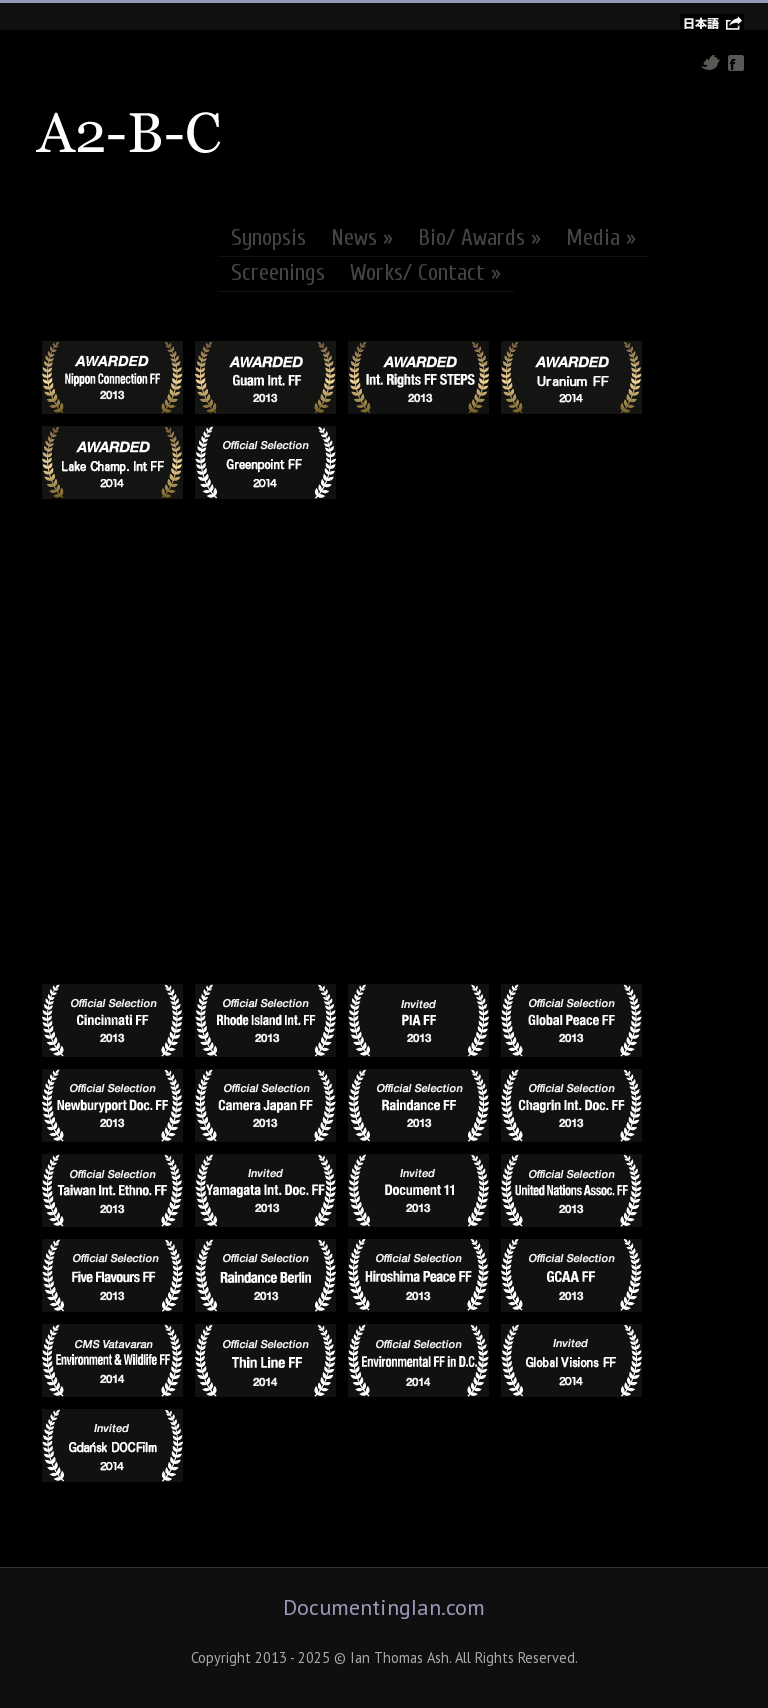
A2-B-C (129, 133)
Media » (601, 238)
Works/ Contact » (425, 273)
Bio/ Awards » (479, 238)
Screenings (278, 273)
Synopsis (268, 238)
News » (362, 238)
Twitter (710, 62)
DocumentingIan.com (384, 1607)
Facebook (736, 63)
